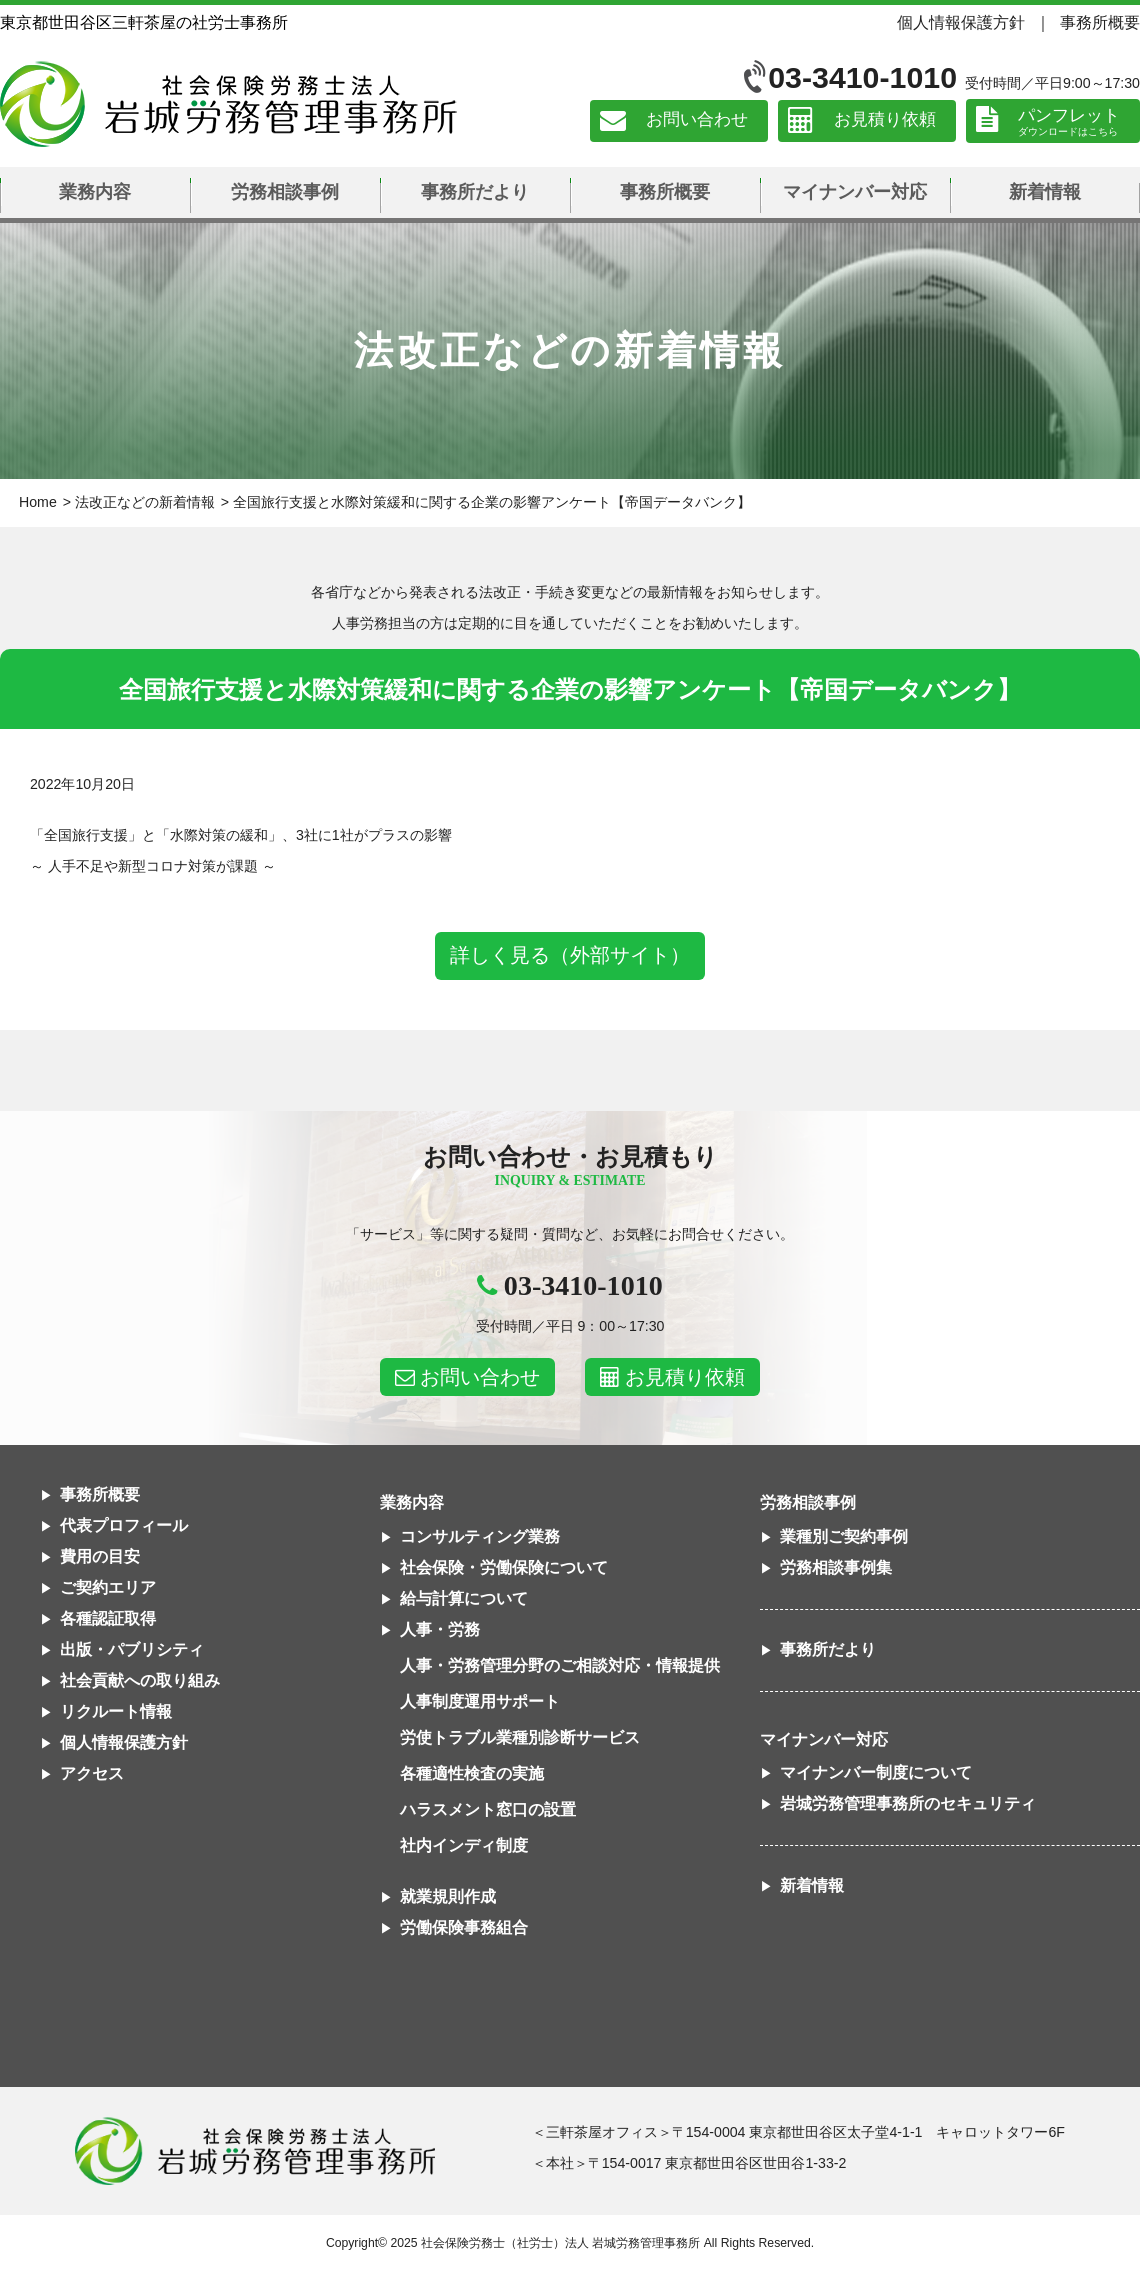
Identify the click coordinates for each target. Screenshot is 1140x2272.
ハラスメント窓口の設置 (488, 1809)
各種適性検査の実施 (472, 1773)
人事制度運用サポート (480, 1701)
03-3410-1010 (862, 77)
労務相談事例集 (836, 1567)
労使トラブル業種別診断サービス (520, 1737)
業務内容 (95, 192)
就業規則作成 (448, 1896)
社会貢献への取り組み (140, 1680)
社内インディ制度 (464, 1845)
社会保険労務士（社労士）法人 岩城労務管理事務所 (560, 2243)
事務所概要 (1100, 22)
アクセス (92, 1773)
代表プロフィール (124, 1525)
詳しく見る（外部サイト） (570, 955)
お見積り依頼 (885, 120)
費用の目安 (100, 1556)
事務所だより (475, 192)
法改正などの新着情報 (145, 502)
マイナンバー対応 (855, 192)
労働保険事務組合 (464, 1927)
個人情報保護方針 (961, 22)
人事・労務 (440, 1629)
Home (38, 502)
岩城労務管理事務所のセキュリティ (908, 1803)
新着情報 (1045, 192)
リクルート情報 (116, 1711)
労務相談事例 (285, 192)
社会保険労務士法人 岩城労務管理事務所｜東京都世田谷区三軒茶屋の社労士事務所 (228, 104)
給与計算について (464, 1598)
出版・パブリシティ (132, 1649)
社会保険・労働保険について (504, 1567)
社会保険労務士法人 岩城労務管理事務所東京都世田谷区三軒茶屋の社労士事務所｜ (255, 2151)
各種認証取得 (108, 1618)
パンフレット (1069, 115)
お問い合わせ (697, 120)
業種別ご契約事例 (844, 1536)
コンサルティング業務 (480, 1536)
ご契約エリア (108, 1587)
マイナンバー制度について (876, 1772)
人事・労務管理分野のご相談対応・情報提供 (560, 1665)
